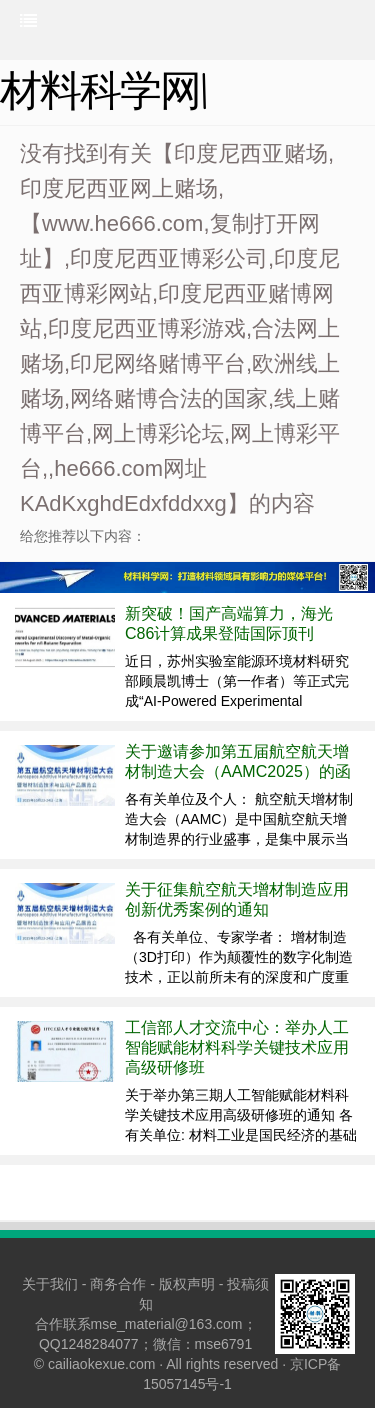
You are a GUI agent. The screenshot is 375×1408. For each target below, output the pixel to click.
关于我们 (50, 1284)
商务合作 (118, 1284)
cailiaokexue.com (101, 1364)
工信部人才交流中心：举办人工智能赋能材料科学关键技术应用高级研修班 (237, 1047)
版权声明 (187, 1284)
